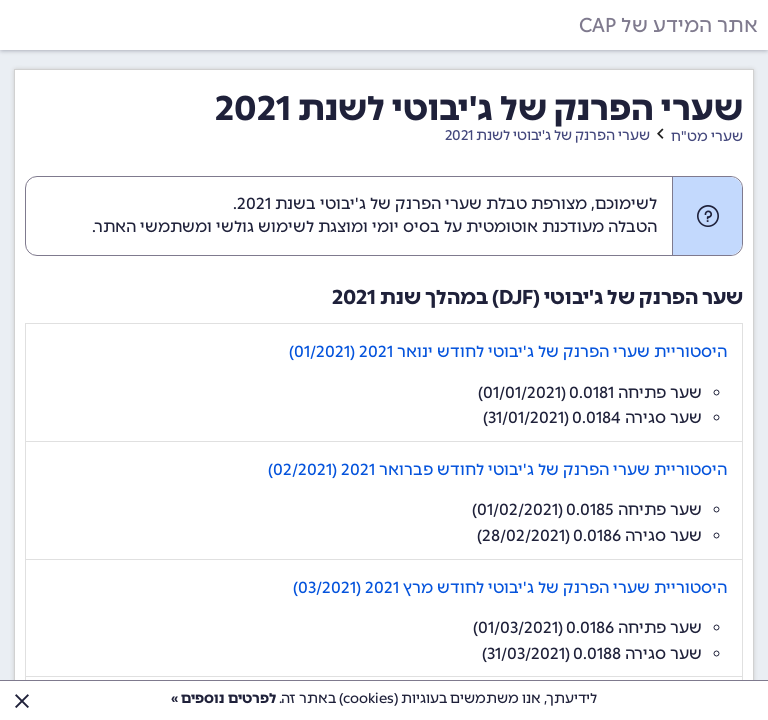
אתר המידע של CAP (668, 25)
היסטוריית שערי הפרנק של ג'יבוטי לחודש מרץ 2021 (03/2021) (510, 587)
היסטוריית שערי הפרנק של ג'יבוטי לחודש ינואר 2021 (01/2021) (508, 351)
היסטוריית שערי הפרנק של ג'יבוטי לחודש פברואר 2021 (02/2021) (497, 469)
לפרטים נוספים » (223, 698)
